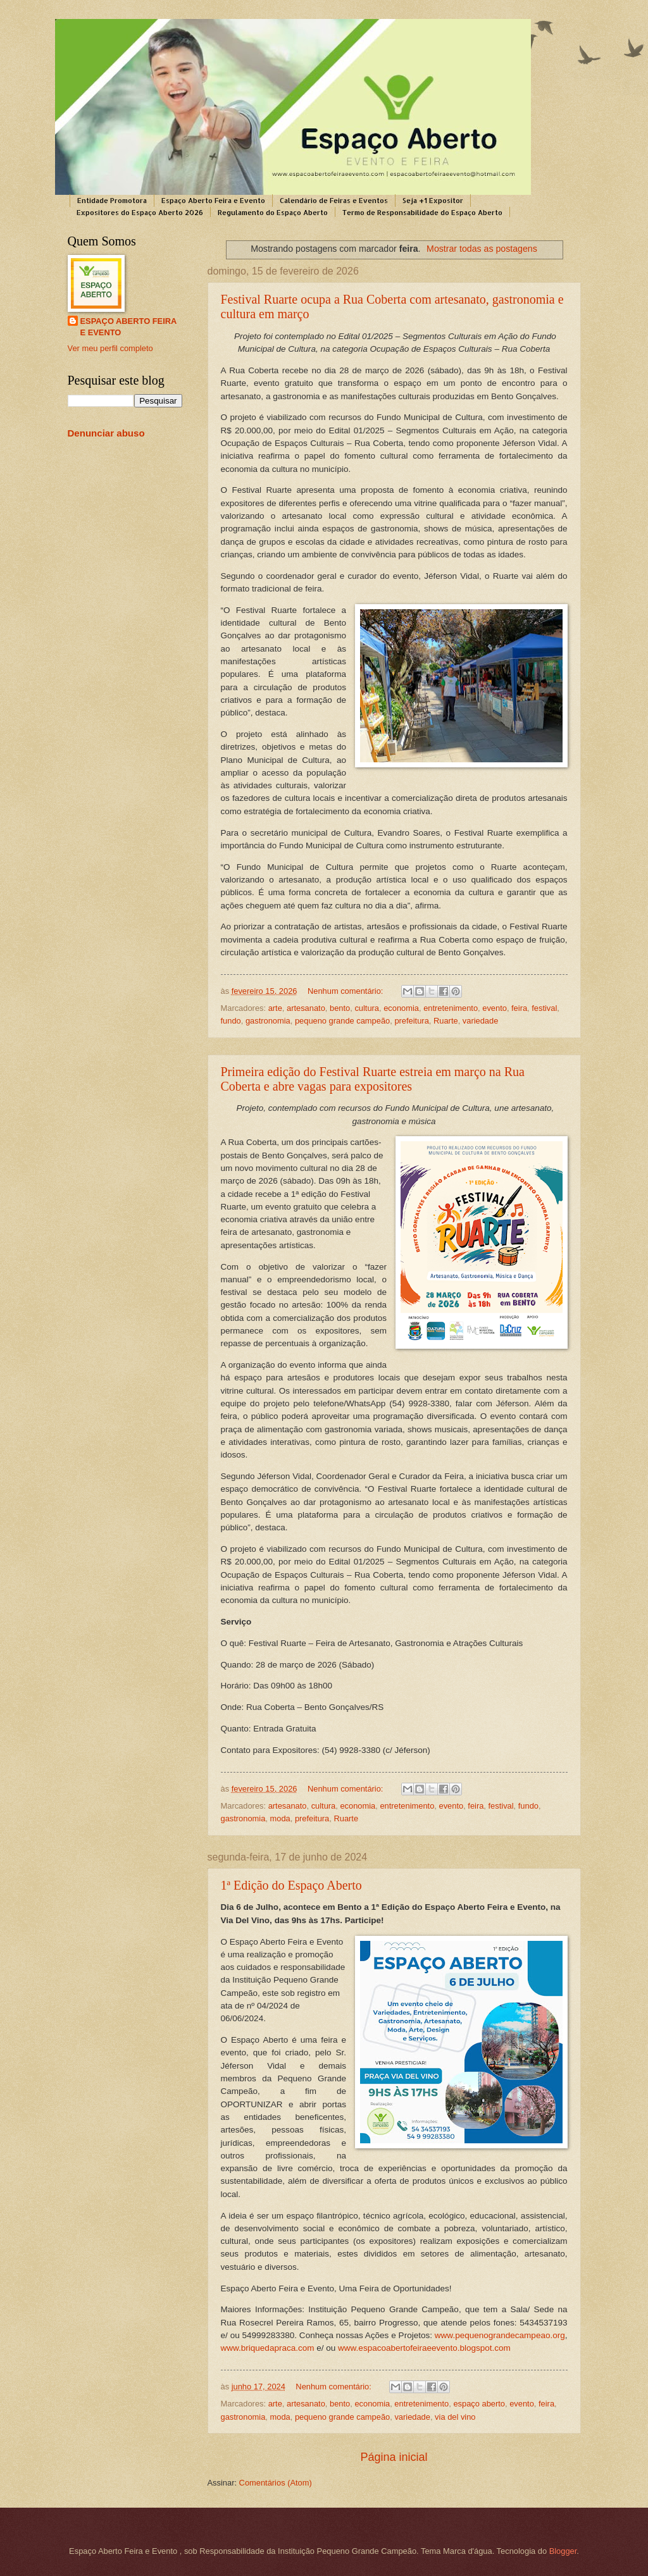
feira (519, 1008)
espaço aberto (479, 2403)
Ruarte (445, 1020)
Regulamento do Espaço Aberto (273, 212)
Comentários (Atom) (275, 2482)
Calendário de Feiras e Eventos (334, 200)
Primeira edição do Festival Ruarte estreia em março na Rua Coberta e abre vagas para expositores (373, 1079)
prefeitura (411, 1020)
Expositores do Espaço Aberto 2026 (140, 212)
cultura (366, 1008)
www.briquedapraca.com (268, 2348)
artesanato (306, 1008)
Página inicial (393, 2457)
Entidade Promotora (112, 200)
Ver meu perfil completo (110, 348)
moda (280, 1818)
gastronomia (268, 1020)
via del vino (455, 2417)
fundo (231, 1020)
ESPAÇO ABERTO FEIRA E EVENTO (128, 326)
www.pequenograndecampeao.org (500, 2335)
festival (544, 1008)
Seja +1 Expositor (432, 200)
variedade (481, 1020)
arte (275, 1008)
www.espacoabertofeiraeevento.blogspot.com (424, 2348)
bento (340, 1008)
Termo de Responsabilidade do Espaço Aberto (422, 212)
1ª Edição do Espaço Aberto (291, 1885)
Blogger (563, 2551)
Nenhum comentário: (346, 991)
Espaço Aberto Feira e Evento (213, 200)
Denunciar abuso (106, 433)
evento (494, 1008)
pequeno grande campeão (342, 1020)
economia (401, 1008)
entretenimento (450, 1008)
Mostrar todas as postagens (482, 249)
